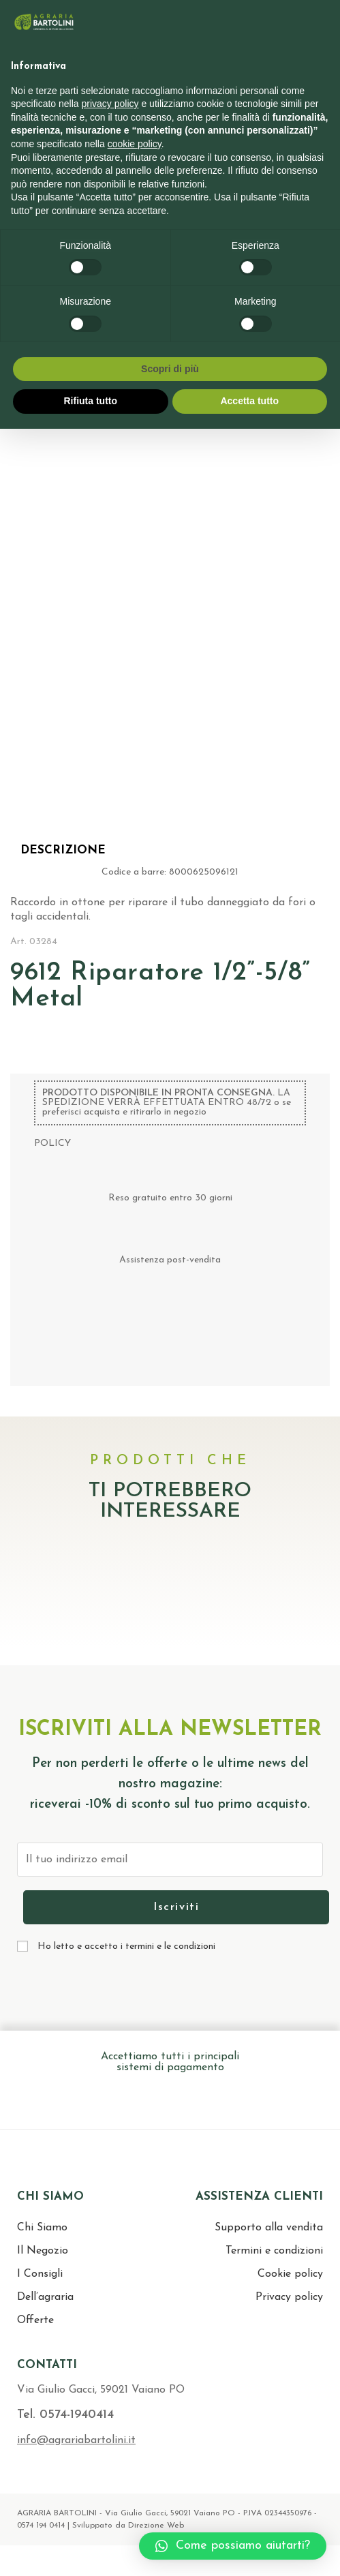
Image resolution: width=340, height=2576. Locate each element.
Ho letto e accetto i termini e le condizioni (126, 1946)
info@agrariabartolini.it (76, 2440)
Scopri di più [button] (170, 368)
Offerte (35, 2320)
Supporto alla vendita (269, 2227)
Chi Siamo (42, 2227)
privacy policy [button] (110, 103)
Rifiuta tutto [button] (90, 400)
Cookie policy (290, 2274)
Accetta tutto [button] (249, 400)
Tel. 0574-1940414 (65, 2414)
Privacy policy (289, 2297)
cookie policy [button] (134, 143)
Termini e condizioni (274, 2250)
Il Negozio (42, 2250)
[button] (232, 2546)
